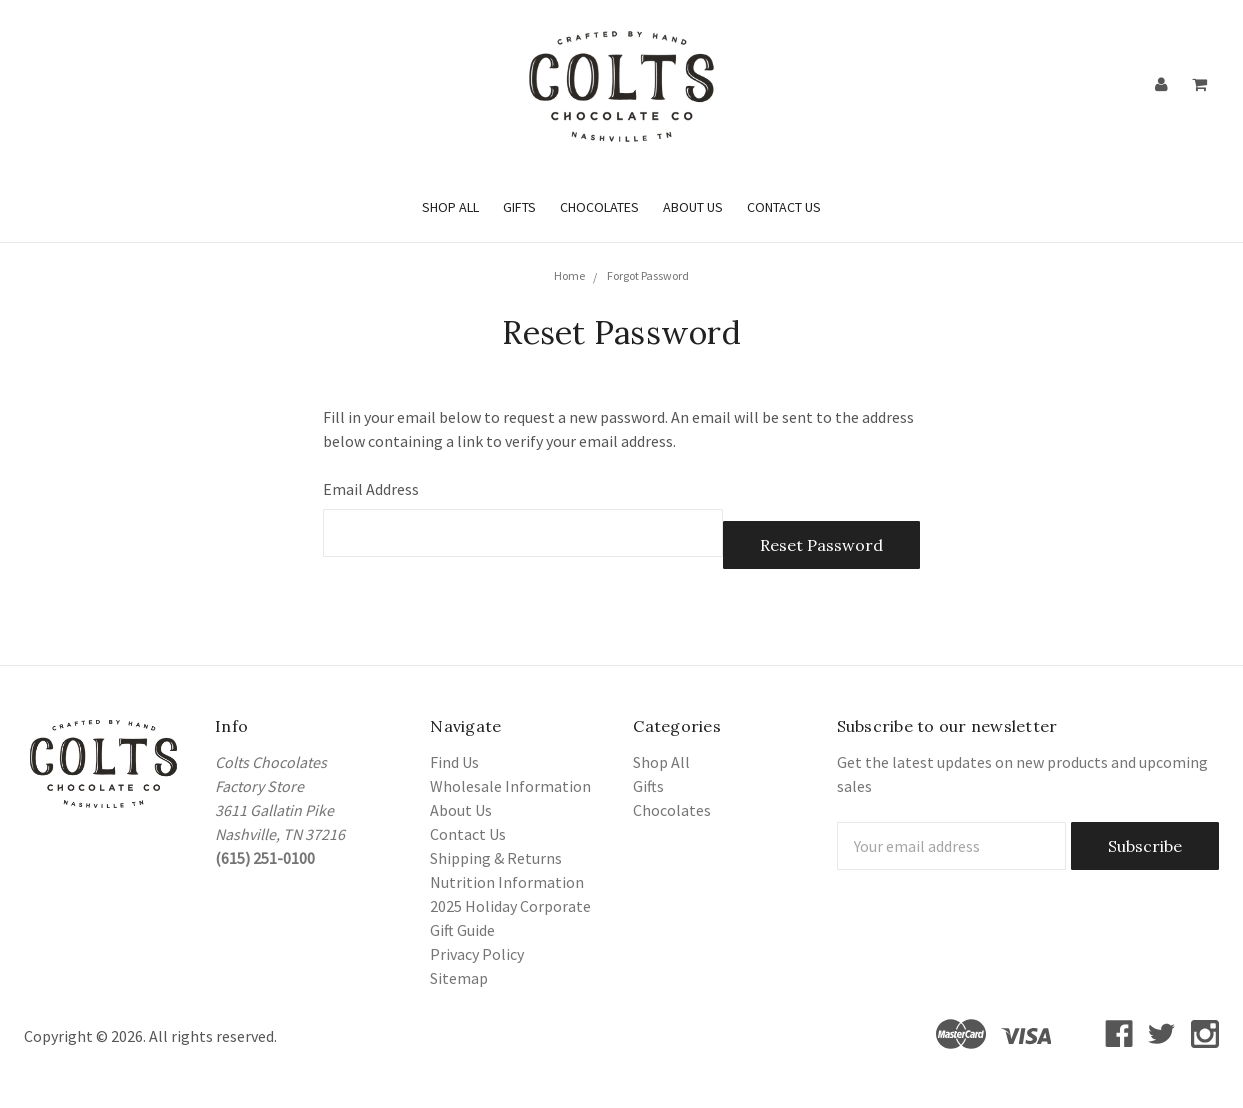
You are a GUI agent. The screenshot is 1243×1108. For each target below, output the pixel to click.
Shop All (450, 207)
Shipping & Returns (496, 858)
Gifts (519, 207)
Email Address (371, 489)
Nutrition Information (507, 882)
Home (569, 275)
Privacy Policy (477, 954)
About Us (693, 207)
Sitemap (459, 978)
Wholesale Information (510, 786)
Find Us (454, 762)
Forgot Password (648, 275)
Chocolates (599, 207)
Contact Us (784, 207)
